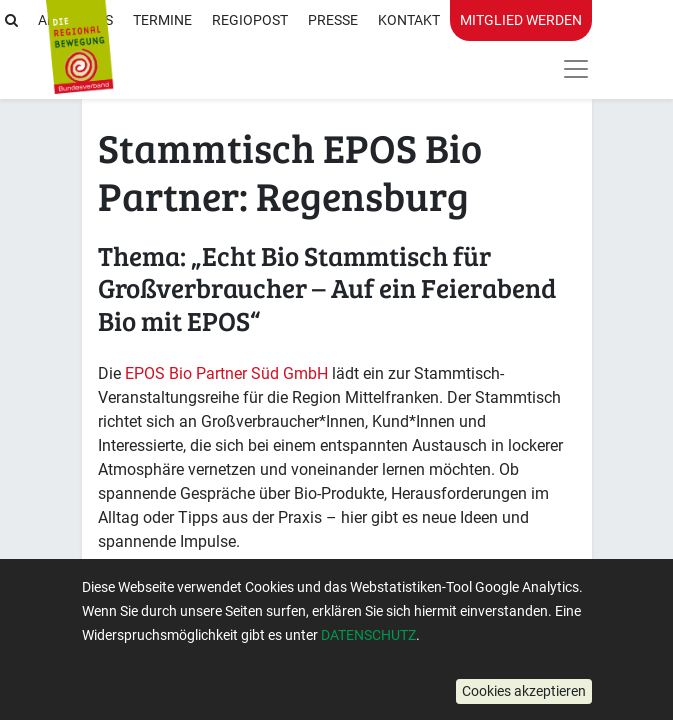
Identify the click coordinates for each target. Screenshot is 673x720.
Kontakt (409, 20)
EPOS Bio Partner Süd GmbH (226, 373)
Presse (333, 20)
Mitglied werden (521, 20)
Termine (162, 20)
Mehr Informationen (209, 630)
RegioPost (250, 20)
